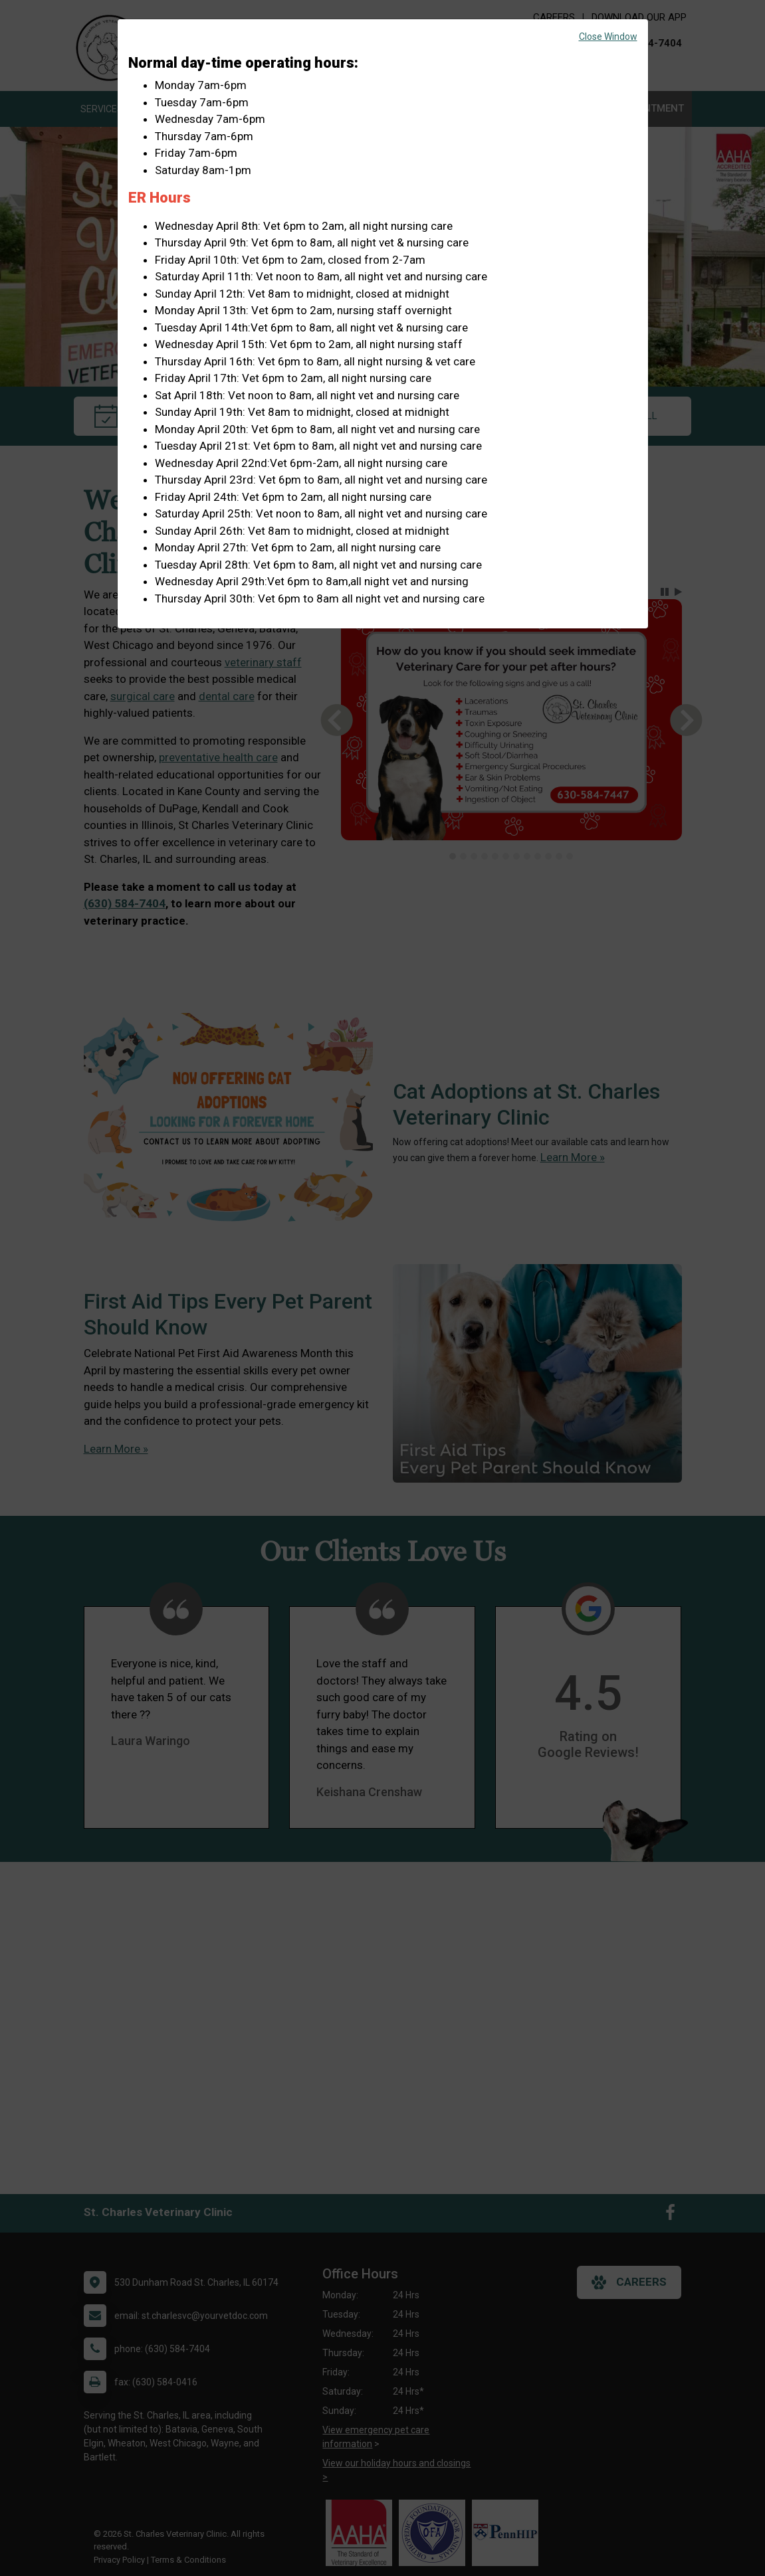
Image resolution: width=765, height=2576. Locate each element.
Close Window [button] (608, 36)
